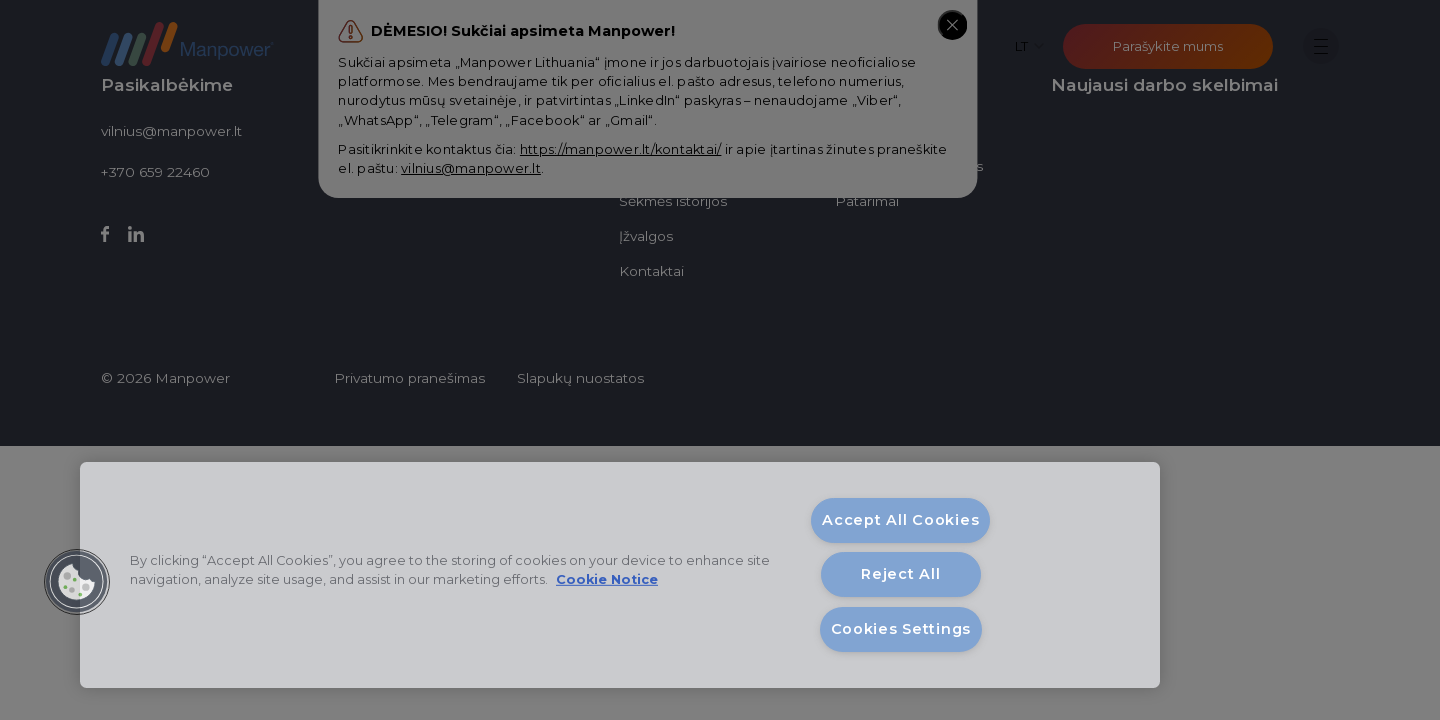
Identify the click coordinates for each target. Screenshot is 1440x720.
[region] (620, 575)
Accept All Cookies (900, 520)
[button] (77, 582)
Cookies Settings (901, 629)
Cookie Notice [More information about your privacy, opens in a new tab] (607, 579)
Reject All (900, 574)
